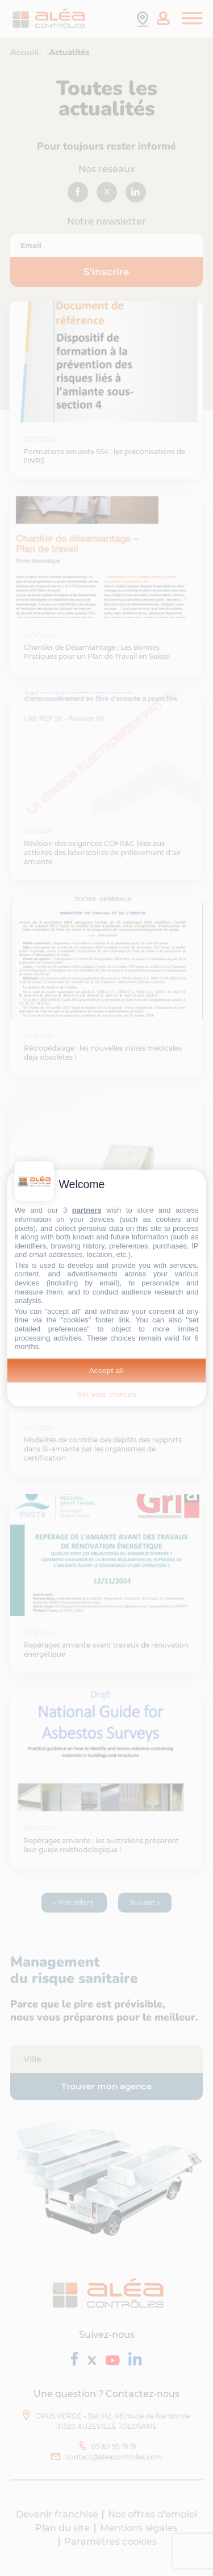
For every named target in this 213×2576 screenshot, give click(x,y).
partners (87, 1210)
